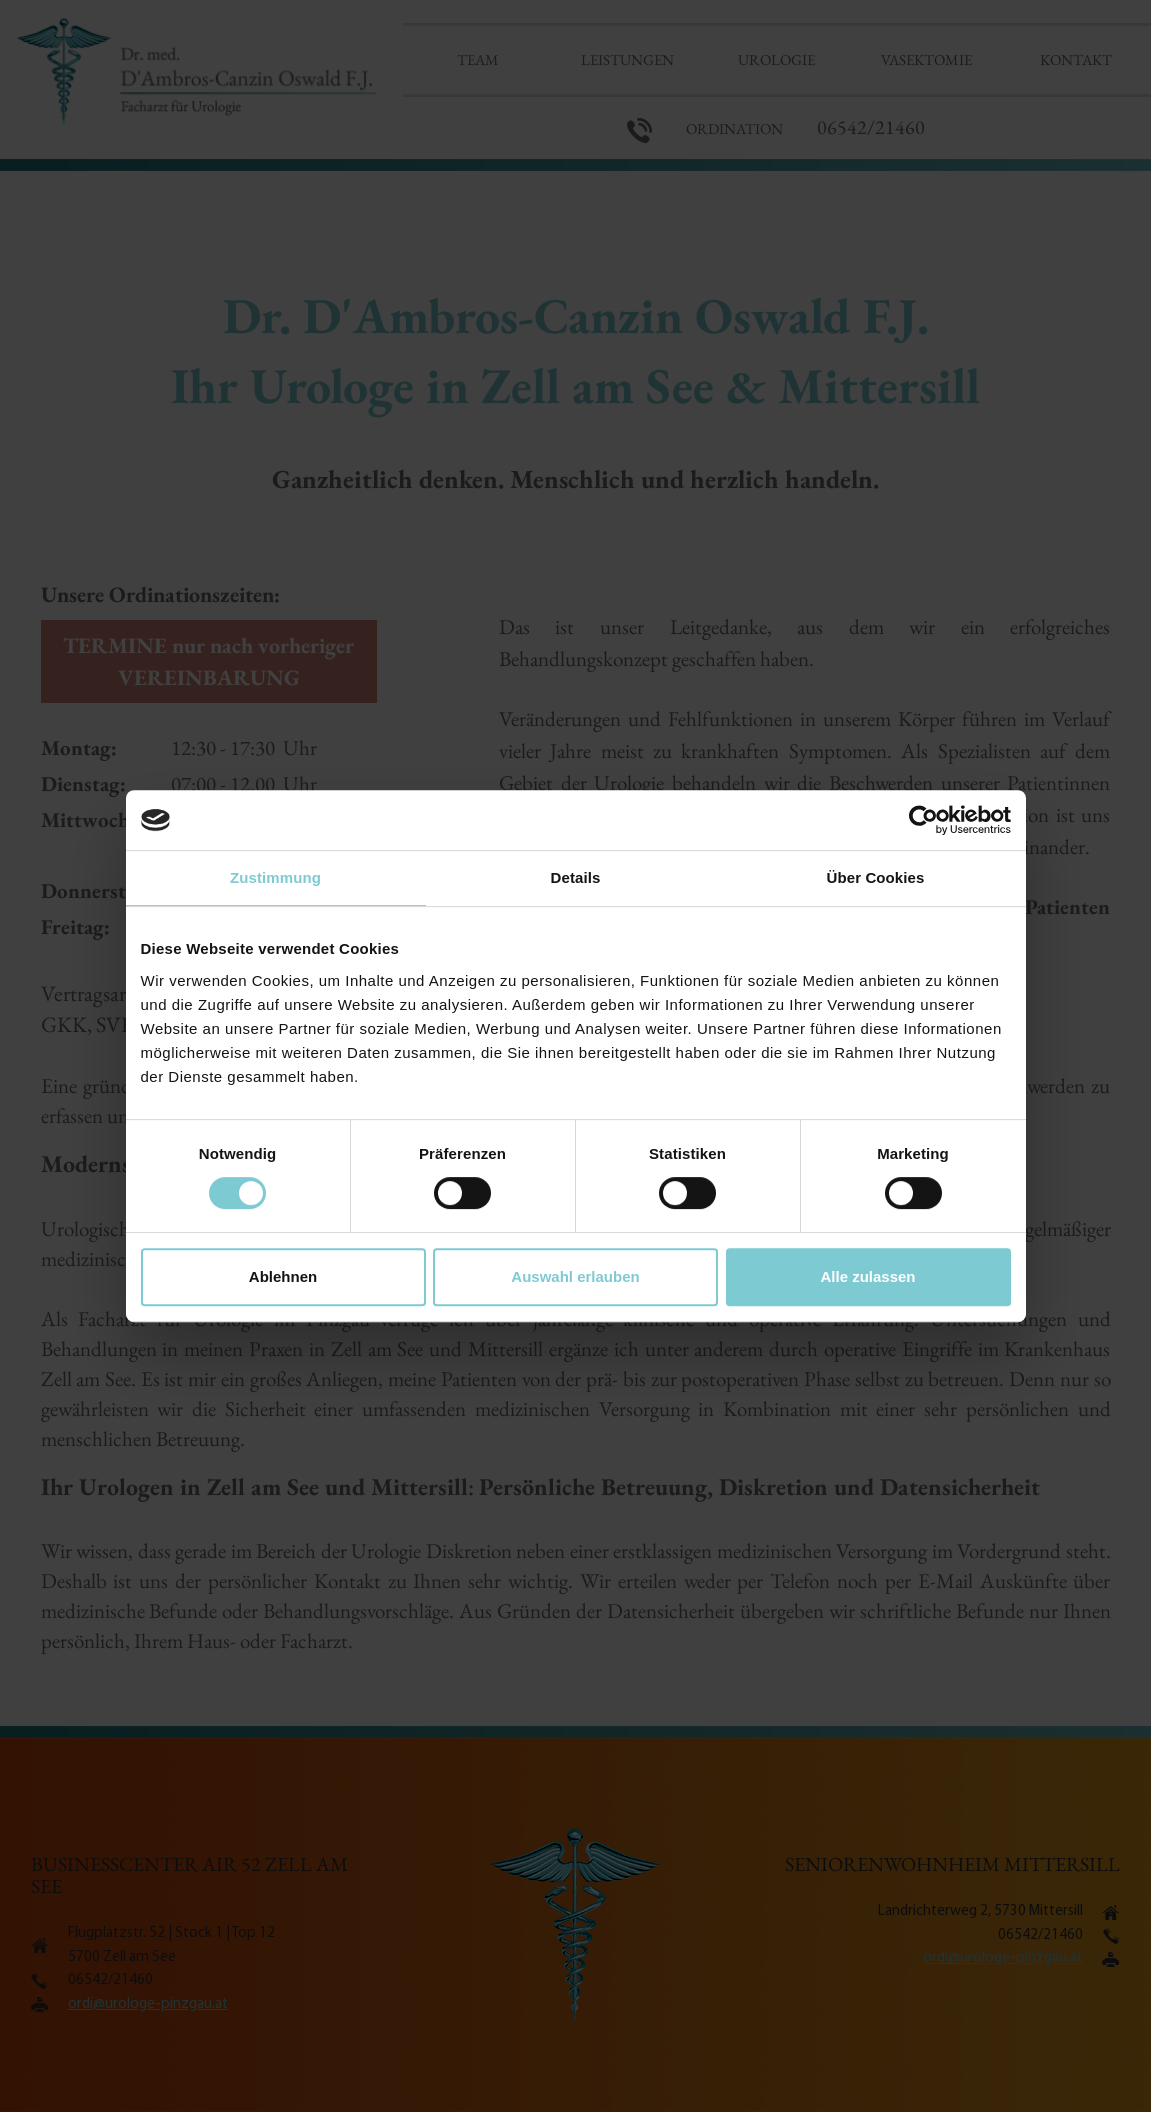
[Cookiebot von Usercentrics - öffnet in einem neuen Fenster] (923, 820)
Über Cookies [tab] (876, 877)
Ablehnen (283, 1276)
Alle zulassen (867, 1276)
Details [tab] (576, 877)
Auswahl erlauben (575, 1276)
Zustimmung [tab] (275, 877)
